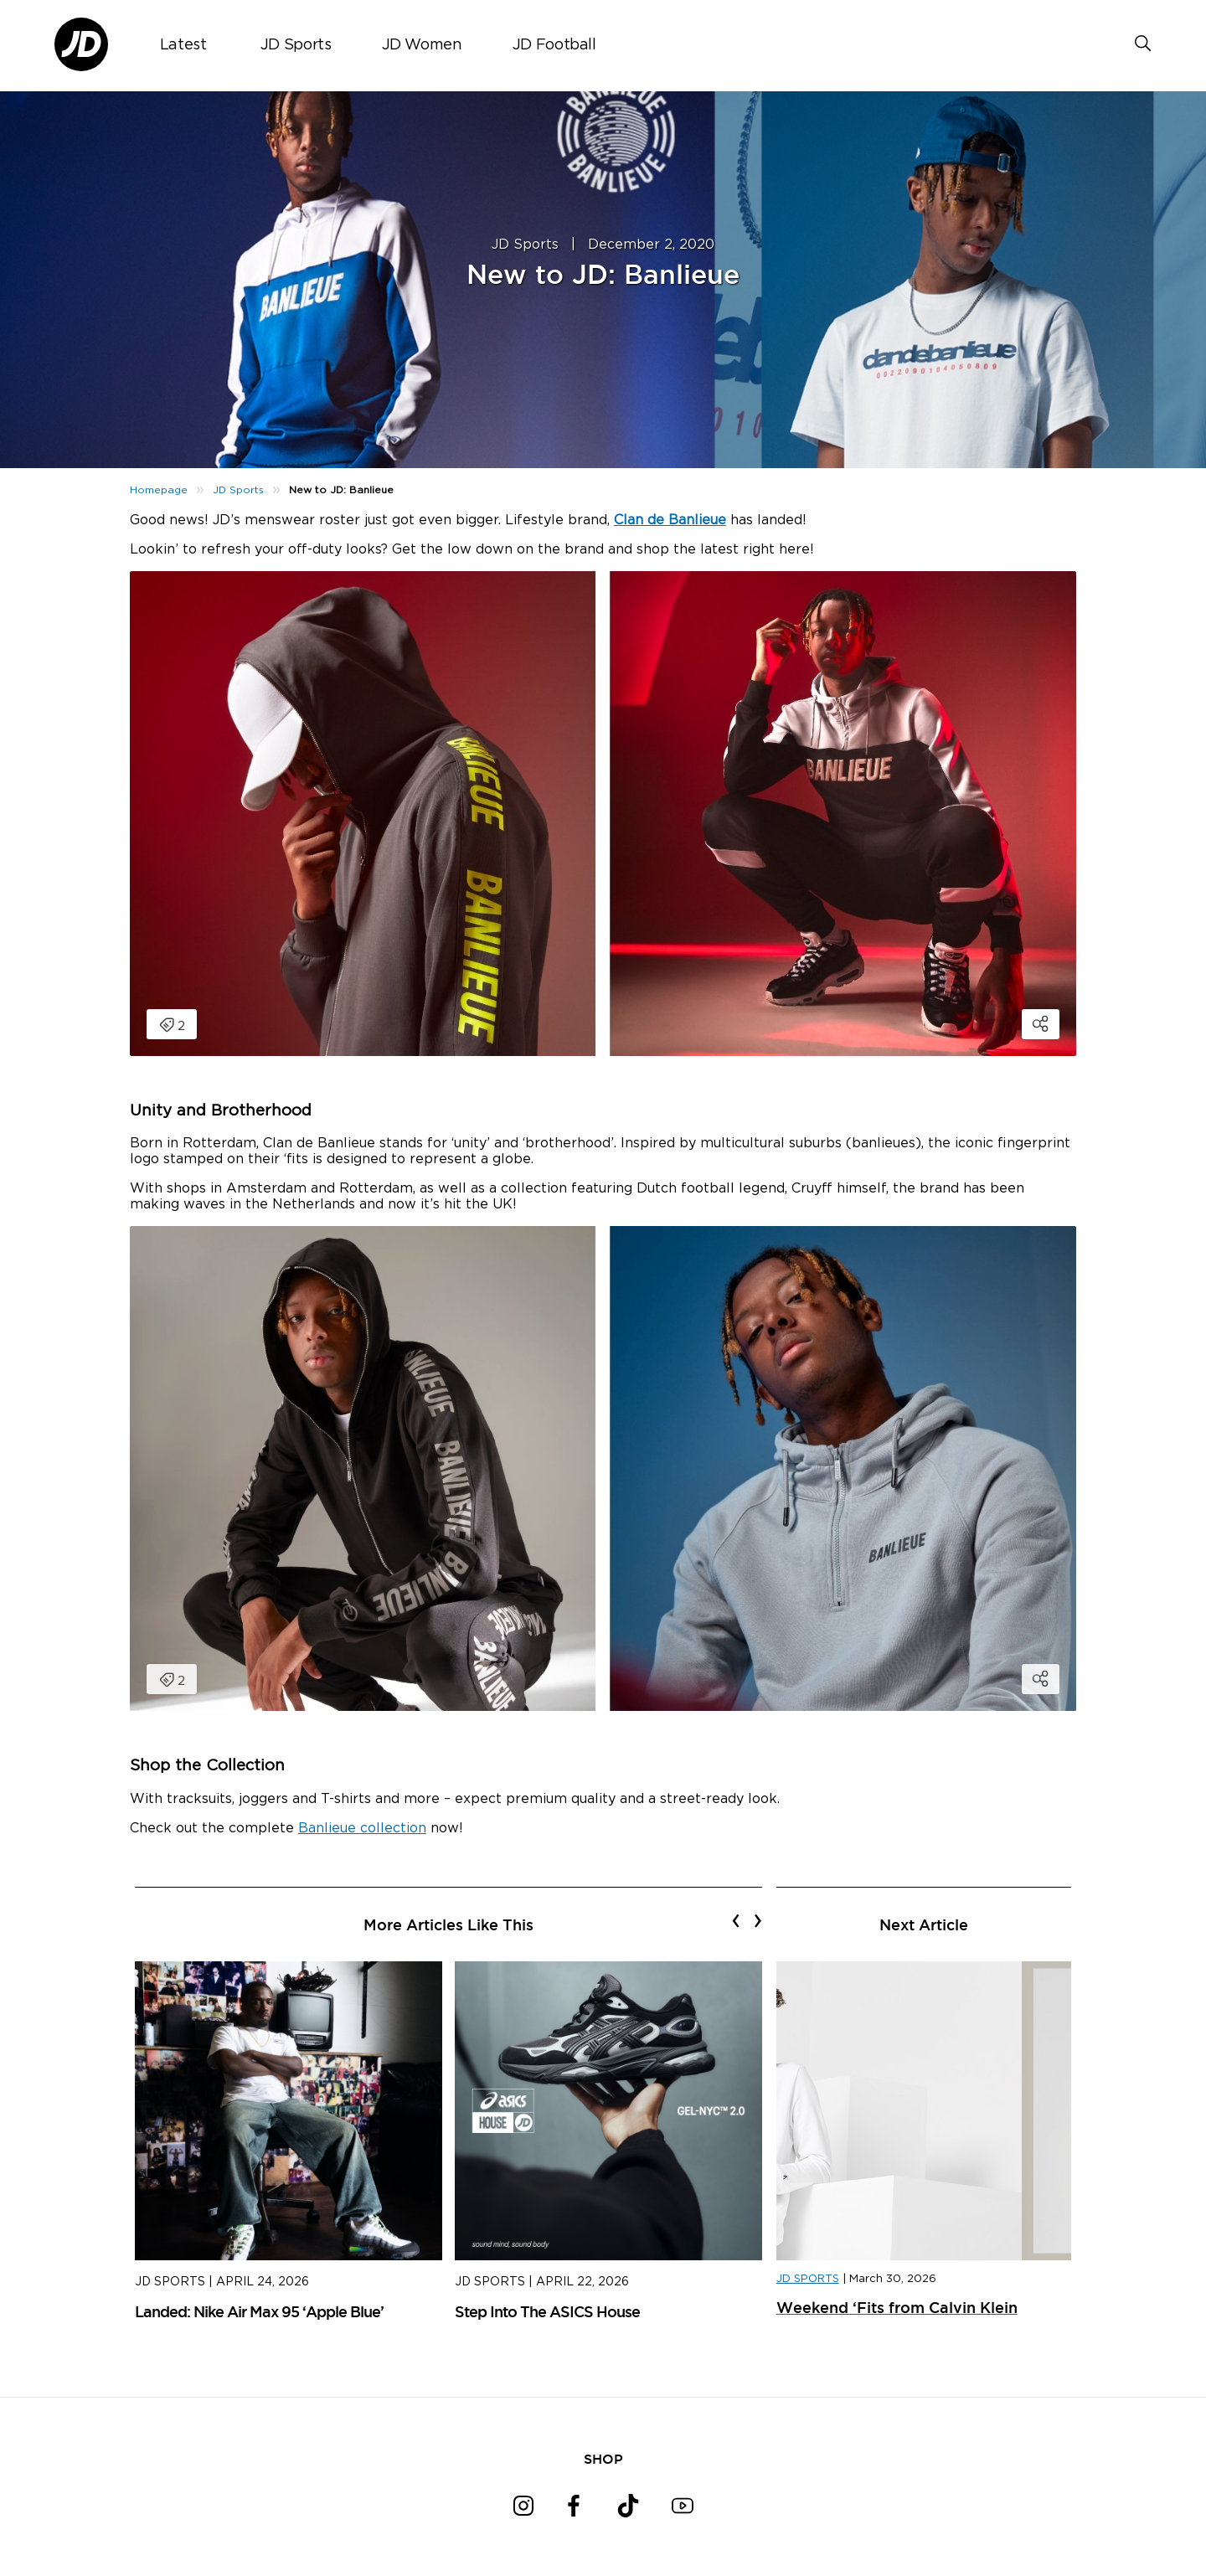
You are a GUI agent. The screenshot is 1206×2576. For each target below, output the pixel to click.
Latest (183, 45)
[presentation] (735, 1920)
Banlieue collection (362, 1828)
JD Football (554, 45)
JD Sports (296, 45)
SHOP (603, 2458)
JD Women (422, 45)
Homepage (159, 490)
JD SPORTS (807, 2279)
